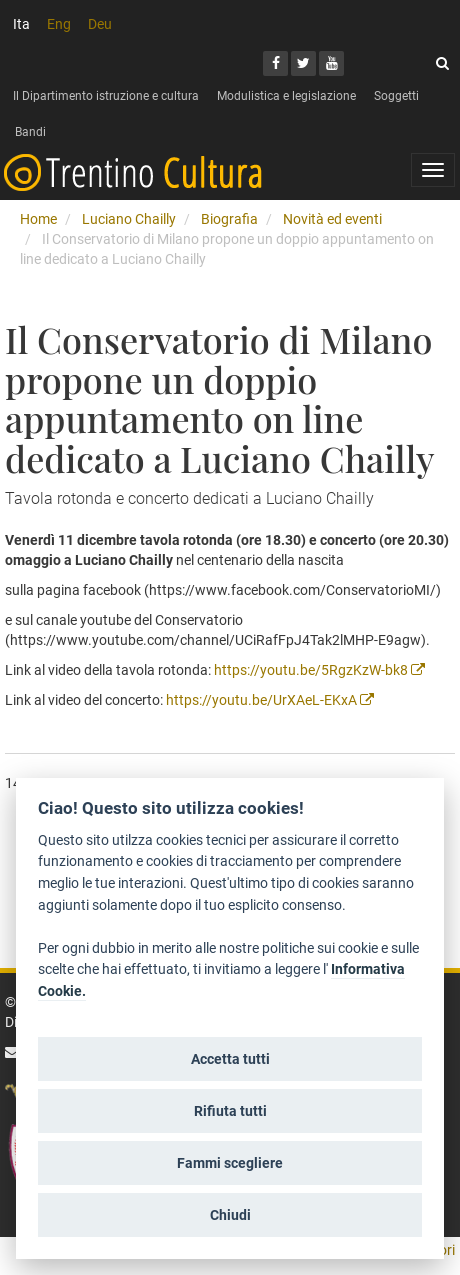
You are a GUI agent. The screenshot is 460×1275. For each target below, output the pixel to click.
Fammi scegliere (230, 1163)
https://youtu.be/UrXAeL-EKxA (270, 700)
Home (38, 219)
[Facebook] (275, 63)
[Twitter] (303, 63)
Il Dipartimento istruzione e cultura (106, 96)
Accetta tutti (230, 1059)
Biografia (229, 219)
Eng (59, 24)
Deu (100, 24)
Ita (21, 24)
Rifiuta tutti (230, 1111)
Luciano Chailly (129, 219)
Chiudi (230, 1215)
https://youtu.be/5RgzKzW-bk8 (319, 670)
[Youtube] (331, 63)
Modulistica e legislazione (286, 96)
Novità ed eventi (332, 219)
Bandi (30, 132)
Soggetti (396, 96)
